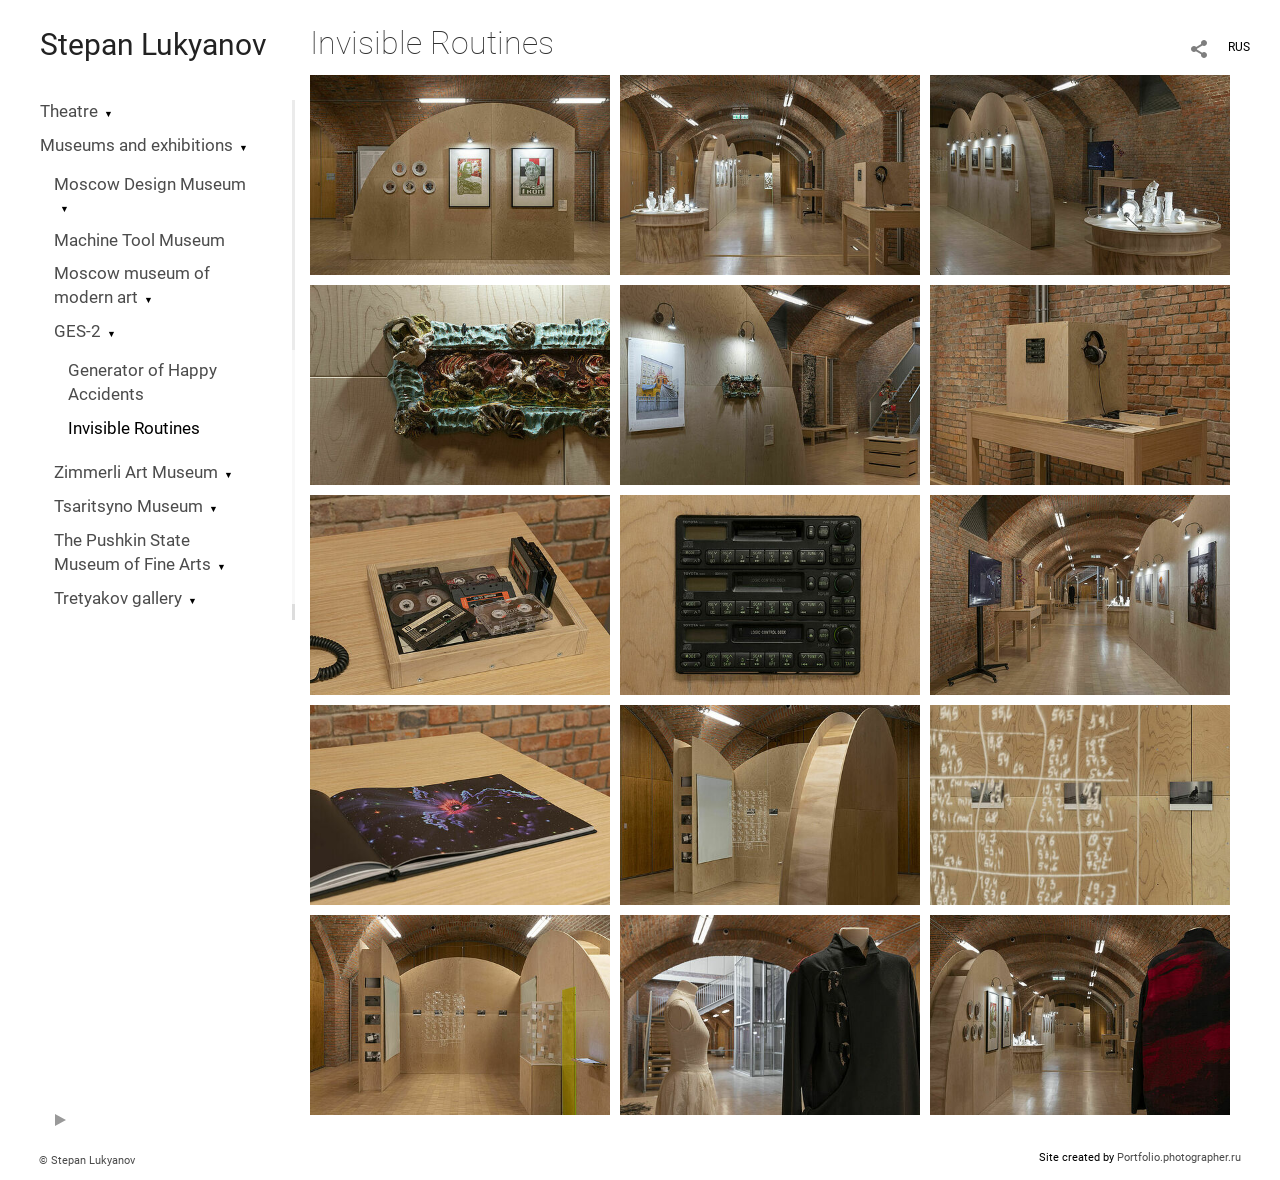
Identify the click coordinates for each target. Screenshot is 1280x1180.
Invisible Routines (134, 428)
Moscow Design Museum (150, 184)
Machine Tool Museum (139, 240)
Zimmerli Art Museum (136, 472)
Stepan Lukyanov (153, 44)
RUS (1239, 47)
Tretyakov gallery (118, 598)
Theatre (69, 111)
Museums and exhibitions (136, 145)
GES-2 (77, 331)
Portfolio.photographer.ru (1179, 1157)
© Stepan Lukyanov (87, 1160)
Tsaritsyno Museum (128, 506)
